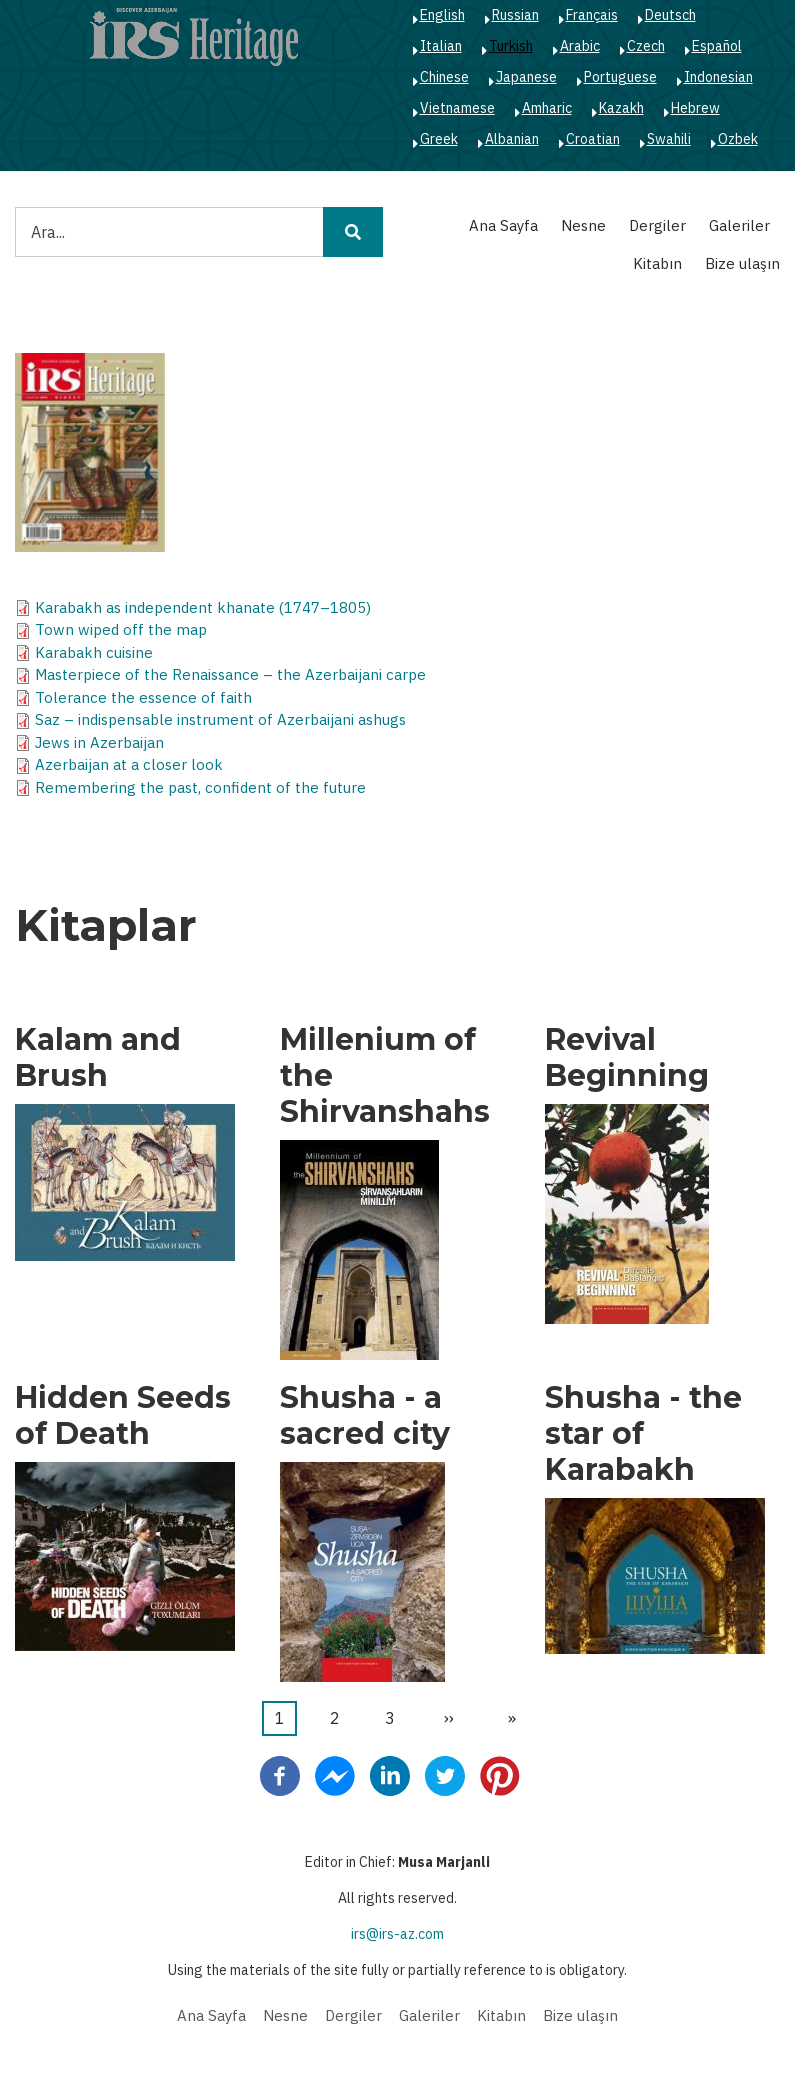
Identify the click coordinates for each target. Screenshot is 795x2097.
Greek (439, 139)
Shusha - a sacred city (365, 1416)
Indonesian (718, 77)
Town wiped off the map (121, 629)
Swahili (669, 139)
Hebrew (695, 108)
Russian (515, 15)
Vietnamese (457, 108)
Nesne (583, 225)
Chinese (444, 77)
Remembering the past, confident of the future (200, 787)
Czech (646, 46)
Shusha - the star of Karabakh (643, 1434)
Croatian (593, 139)
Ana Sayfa (503, 225)
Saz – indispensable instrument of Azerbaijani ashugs (220, 719)
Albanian (512, 139)
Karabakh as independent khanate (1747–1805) (203, 607)
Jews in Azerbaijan (99, 742)
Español (717, 46)
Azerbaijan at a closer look (129, 764)
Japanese (526, 77)
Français (592, 15)
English (442, 15)
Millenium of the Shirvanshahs (385, 1076)
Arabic (580, 46)
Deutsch (670, 15)
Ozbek (738, 139)
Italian (441, 46)
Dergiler (657, 225)
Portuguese (620, 77)
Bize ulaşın (742, 263)
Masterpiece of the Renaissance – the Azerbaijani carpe (230, 674)
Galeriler (739, 225)
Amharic (547, 108)
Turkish (511, 46)
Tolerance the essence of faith (143, 697)
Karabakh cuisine (94, 652)
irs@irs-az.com (397, 1934)
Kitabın (657, 263)
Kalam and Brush (98, 1058)
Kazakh (621, 108)
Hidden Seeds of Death (123, 1416)
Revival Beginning (627, 1058)
